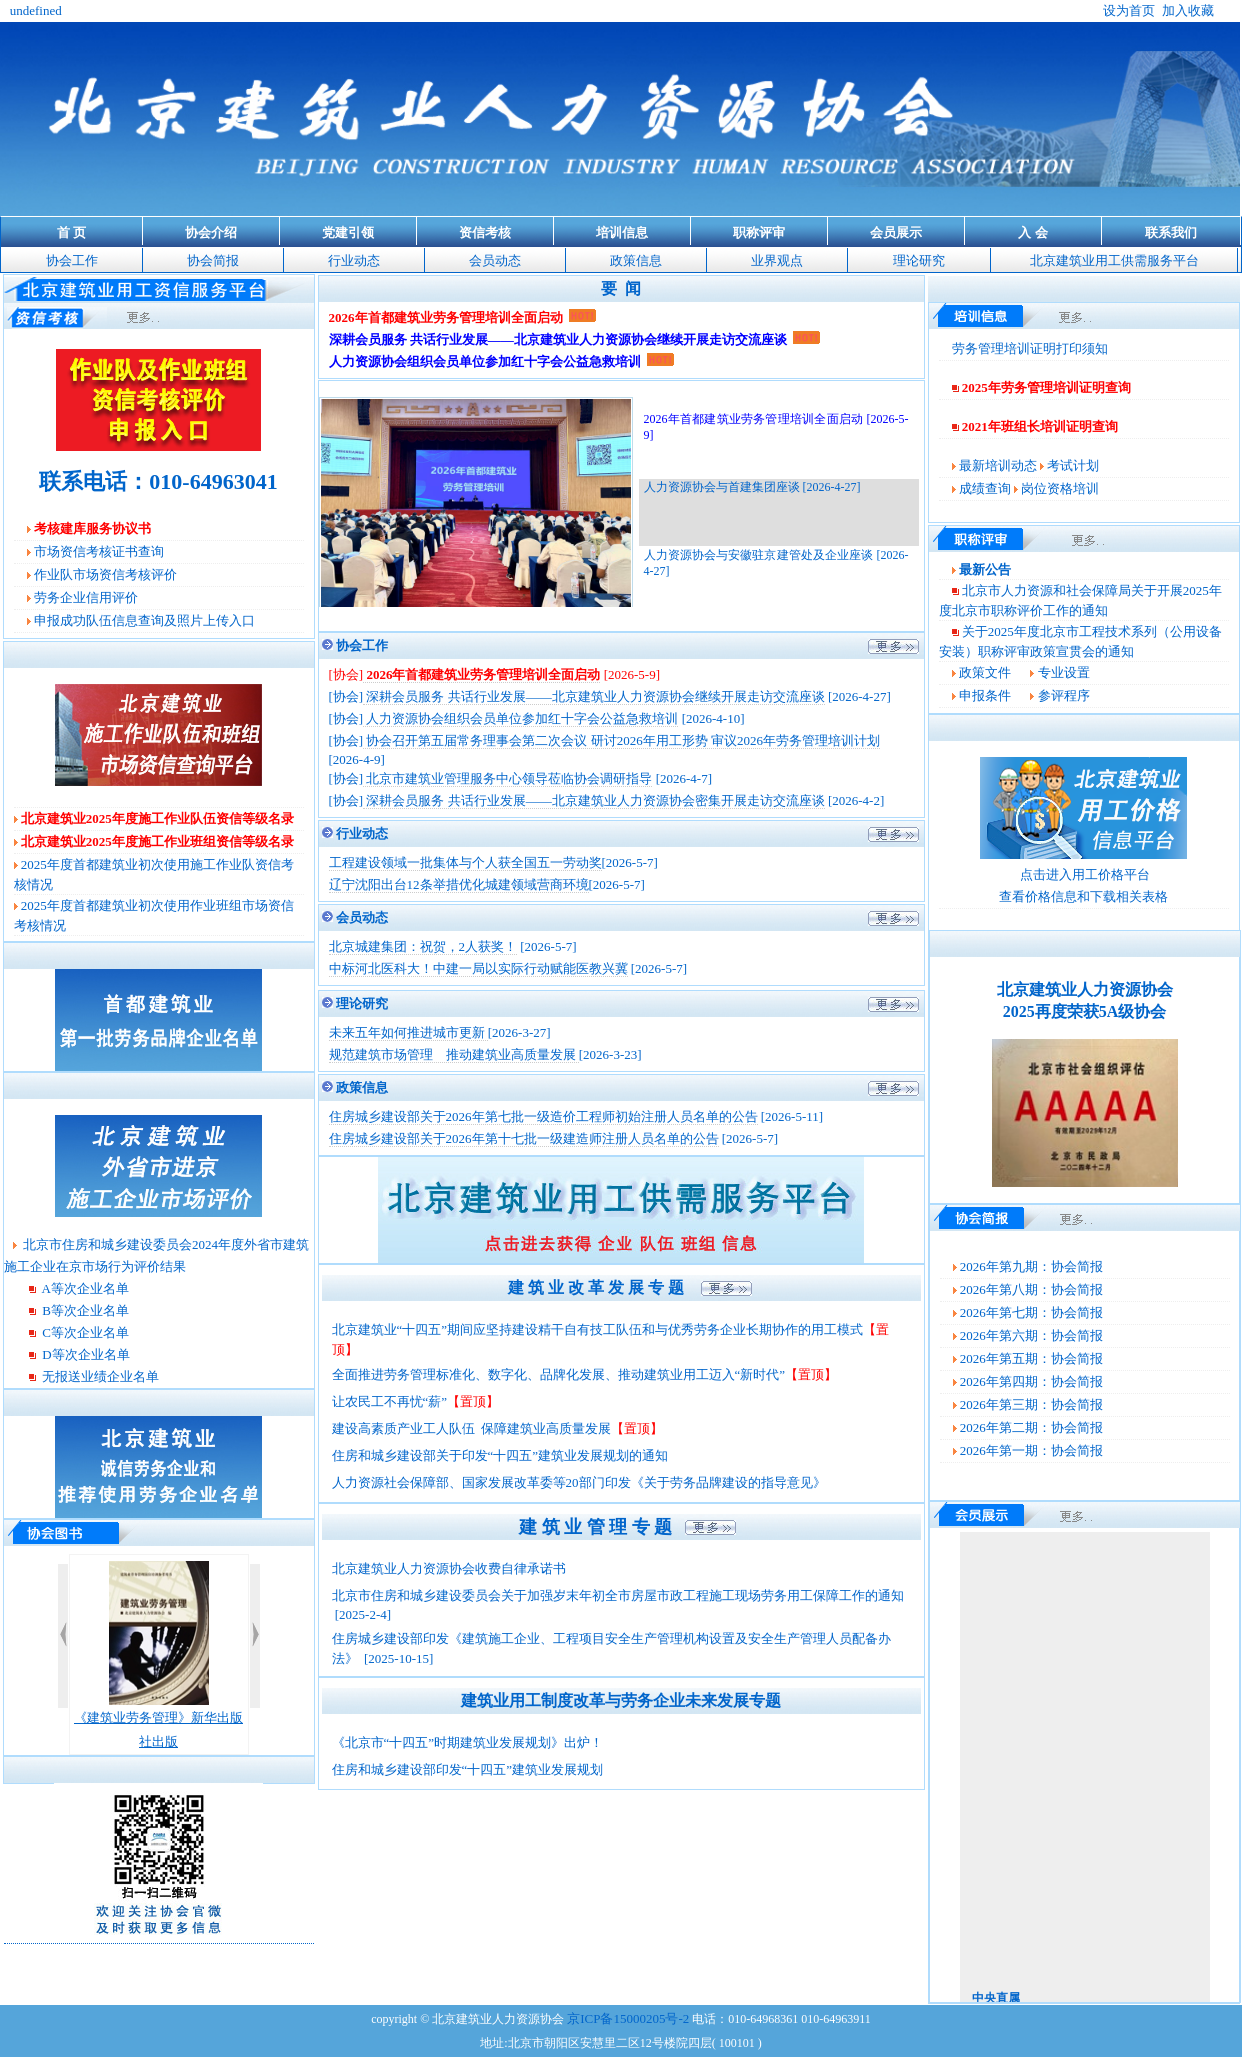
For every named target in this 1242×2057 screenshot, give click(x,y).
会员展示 (896, 232)
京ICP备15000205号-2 (628, 2018)
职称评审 (759, 232)
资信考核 (485, 232)
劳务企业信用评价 (86, 597)
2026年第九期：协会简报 (1031, 1266)
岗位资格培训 (1060, 488)
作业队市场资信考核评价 (105, 574)
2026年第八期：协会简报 (1031, 1289)
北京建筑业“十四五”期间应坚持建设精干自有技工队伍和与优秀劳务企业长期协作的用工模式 (598, 1329)
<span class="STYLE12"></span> (1085, 1767)
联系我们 (1171, 232)
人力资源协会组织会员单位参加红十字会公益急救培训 (520, 718)
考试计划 (1073, 465)
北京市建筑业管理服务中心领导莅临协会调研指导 (507, 778)
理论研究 (919, 260)
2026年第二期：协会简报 (1031, 1427)
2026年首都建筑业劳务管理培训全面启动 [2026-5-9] (776, 427)
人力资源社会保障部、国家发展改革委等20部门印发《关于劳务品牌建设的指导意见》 (579, 1482)
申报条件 (985, 695)
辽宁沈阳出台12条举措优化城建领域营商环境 (459, 884)
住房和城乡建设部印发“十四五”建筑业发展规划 (468, 1769)
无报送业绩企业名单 (99, 1376)
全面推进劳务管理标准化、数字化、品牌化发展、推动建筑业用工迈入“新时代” (559, 1374)
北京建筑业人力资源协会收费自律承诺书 (450, 1568)
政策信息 (636, 260)
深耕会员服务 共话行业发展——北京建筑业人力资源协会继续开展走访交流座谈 (594, 696)
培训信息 (622, 232)
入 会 (1032, 232)
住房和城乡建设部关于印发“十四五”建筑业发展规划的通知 (500, 1455)
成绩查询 (985, 488)
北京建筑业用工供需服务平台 (1114, 260)
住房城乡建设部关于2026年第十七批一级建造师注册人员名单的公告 (524, 1138)
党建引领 (348, 232)
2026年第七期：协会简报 (1031, 1312)
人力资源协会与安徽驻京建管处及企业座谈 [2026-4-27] (776, 563)
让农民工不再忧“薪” (390, 1401)
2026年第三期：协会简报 (1031, 1404)
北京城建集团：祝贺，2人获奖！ (423, 946)
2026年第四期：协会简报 (1031, 1381)
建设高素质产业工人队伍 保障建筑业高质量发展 (472, 1428)
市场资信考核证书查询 (99, 551)
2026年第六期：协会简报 (1031, 1335)
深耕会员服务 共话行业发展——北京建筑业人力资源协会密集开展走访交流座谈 (594, 800)
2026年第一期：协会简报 (1031, 1450)
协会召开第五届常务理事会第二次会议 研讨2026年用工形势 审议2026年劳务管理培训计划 (621, 740)
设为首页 (1129, 10)
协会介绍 (211, 232)
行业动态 (354, 260)
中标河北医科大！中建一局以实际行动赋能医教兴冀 (478, 968)
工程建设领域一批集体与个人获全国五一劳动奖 (465, 862)
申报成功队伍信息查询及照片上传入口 (144, 620)
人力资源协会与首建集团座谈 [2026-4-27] (752, 487)
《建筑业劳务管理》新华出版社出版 (158, 1655)
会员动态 (495, 260)
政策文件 (985, 672)
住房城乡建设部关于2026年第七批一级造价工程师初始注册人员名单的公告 (543, 1116)
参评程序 (1064, 695)
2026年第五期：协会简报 (1031, 1358)
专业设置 (1064, 672)
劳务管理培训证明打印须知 (1030, 348)
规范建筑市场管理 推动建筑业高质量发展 (454, 1054)
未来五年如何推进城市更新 (408, 1032)
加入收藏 (1188, 10)
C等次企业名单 (84, 1332)
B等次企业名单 (84, 1310)
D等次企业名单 (84, 1354)
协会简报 (213, 260)
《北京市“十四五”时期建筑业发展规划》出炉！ (468, 1742)
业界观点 (777, 260)
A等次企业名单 (84, 1288)
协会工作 (72, 260)
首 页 (71, 232)
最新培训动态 (998, 465)
